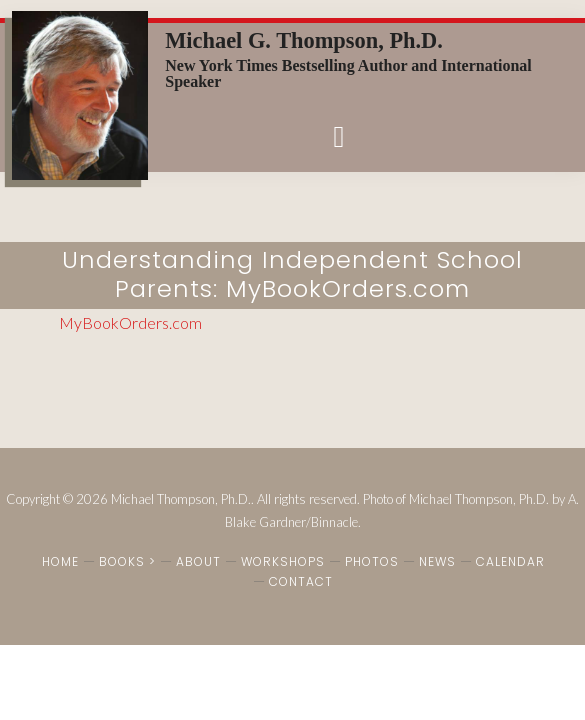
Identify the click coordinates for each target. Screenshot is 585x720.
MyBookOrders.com (130, 322)
